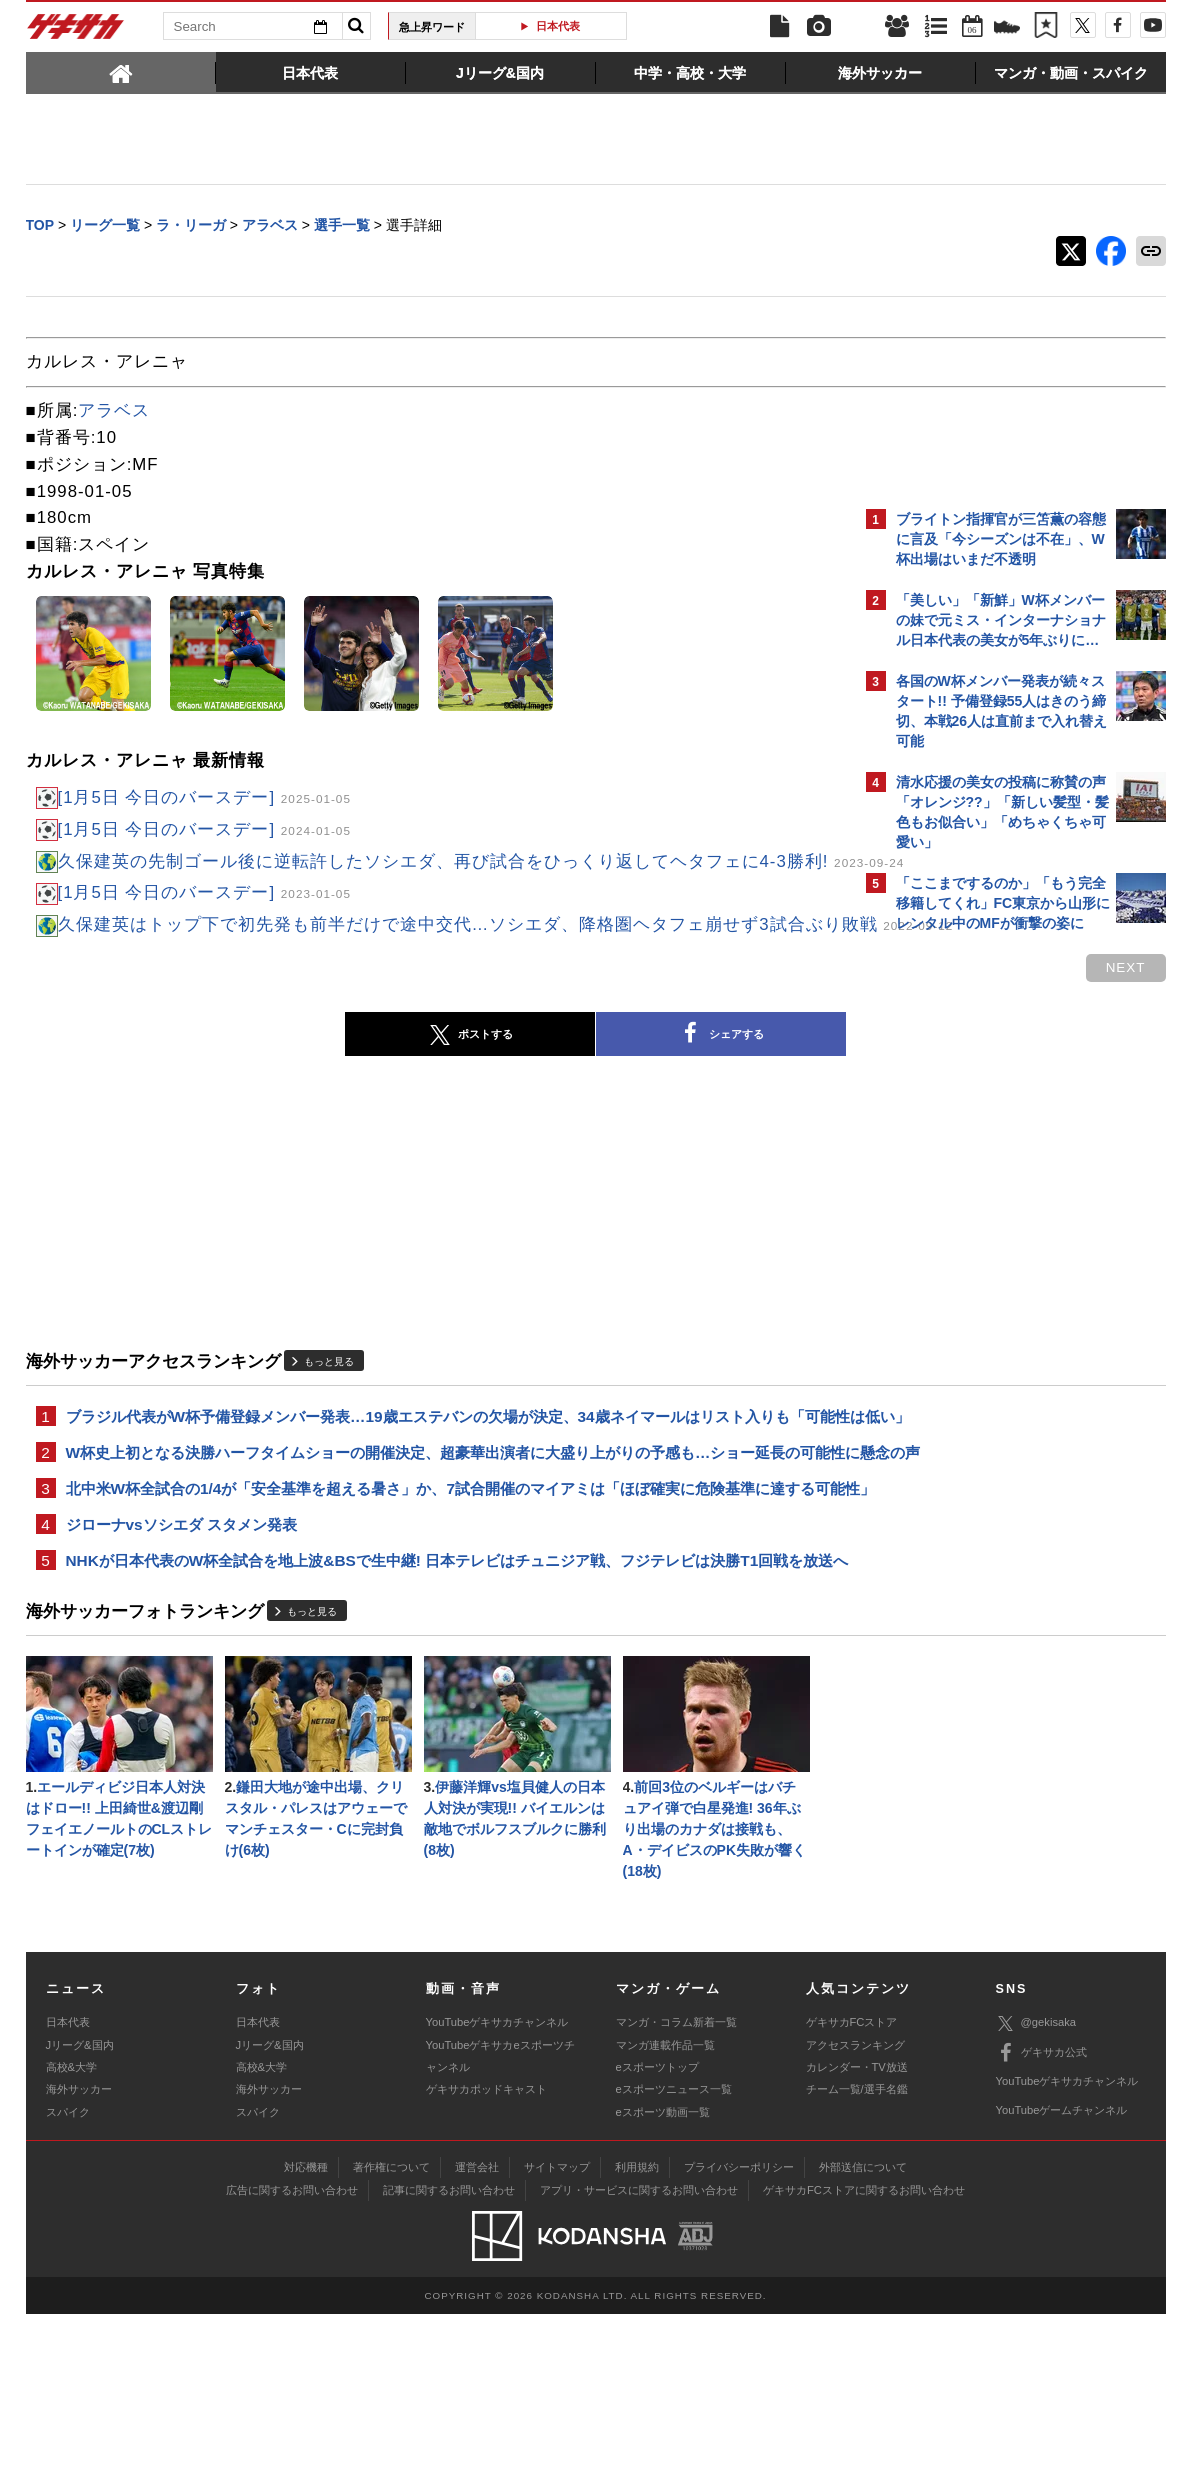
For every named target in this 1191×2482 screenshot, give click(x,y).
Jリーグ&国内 (80, 2212)
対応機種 (306, 2334)
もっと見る (329, 1417)
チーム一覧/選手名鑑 (857, 2257)
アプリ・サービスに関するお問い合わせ (639, 2357)
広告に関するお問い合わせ (292, 2357)
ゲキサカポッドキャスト (486, 2257)
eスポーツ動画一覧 (663, 2280)
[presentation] (121, 72)
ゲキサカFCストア (852, 2190)
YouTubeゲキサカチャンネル (497, 2190)
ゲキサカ (76, 32)
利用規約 (637, 2334)
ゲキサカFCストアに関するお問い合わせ (864, 2357)
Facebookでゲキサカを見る (979, 1286)
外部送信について (863, 2334)
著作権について (391, 2334)
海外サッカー (79, 2257)
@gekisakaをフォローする (976, 1245)
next (776, 1023)
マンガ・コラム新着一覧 (676, 2190)
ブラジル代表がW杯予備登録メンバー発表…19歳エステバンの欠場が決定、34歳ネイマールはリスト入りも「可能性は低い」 (428, 1484)
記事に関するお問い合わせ (449, 2357)
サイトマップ (557, 2334)
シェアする (546, 1090)
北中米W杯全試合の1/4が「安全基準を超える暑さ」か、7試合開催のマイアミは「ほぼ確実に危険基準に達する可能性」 (440, 1606)
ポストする (295, 1090)
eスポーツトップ (657, 2235)
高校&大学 (71, 2235)
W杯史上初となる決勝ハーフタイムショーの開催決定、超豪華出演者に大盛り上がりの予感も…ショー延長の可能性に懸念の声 (441, 1545)
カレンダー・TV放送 (857, 2235)
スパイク (68, 2280)
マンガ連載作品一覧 (665, 2212)
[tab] (121, 72)
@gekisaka (1036, 2191)
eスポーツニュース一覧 (674, 2257)
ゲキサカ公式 (1041, 2220)
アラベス (114, 412)
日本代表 (558, 26)
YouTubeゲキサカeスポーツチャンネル (500, 2223)
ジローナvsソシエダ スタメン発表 (181, 1655)
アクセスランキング (855, 2212)
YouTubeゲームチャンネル (1062, 2278)
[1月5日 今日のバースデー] (204, 799)
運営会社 (477, 2334)
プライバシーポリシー (739, 2334)
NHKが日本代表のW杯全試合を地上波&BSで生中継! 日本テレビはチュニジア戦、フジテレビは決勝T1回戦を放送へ (435, 1705)
